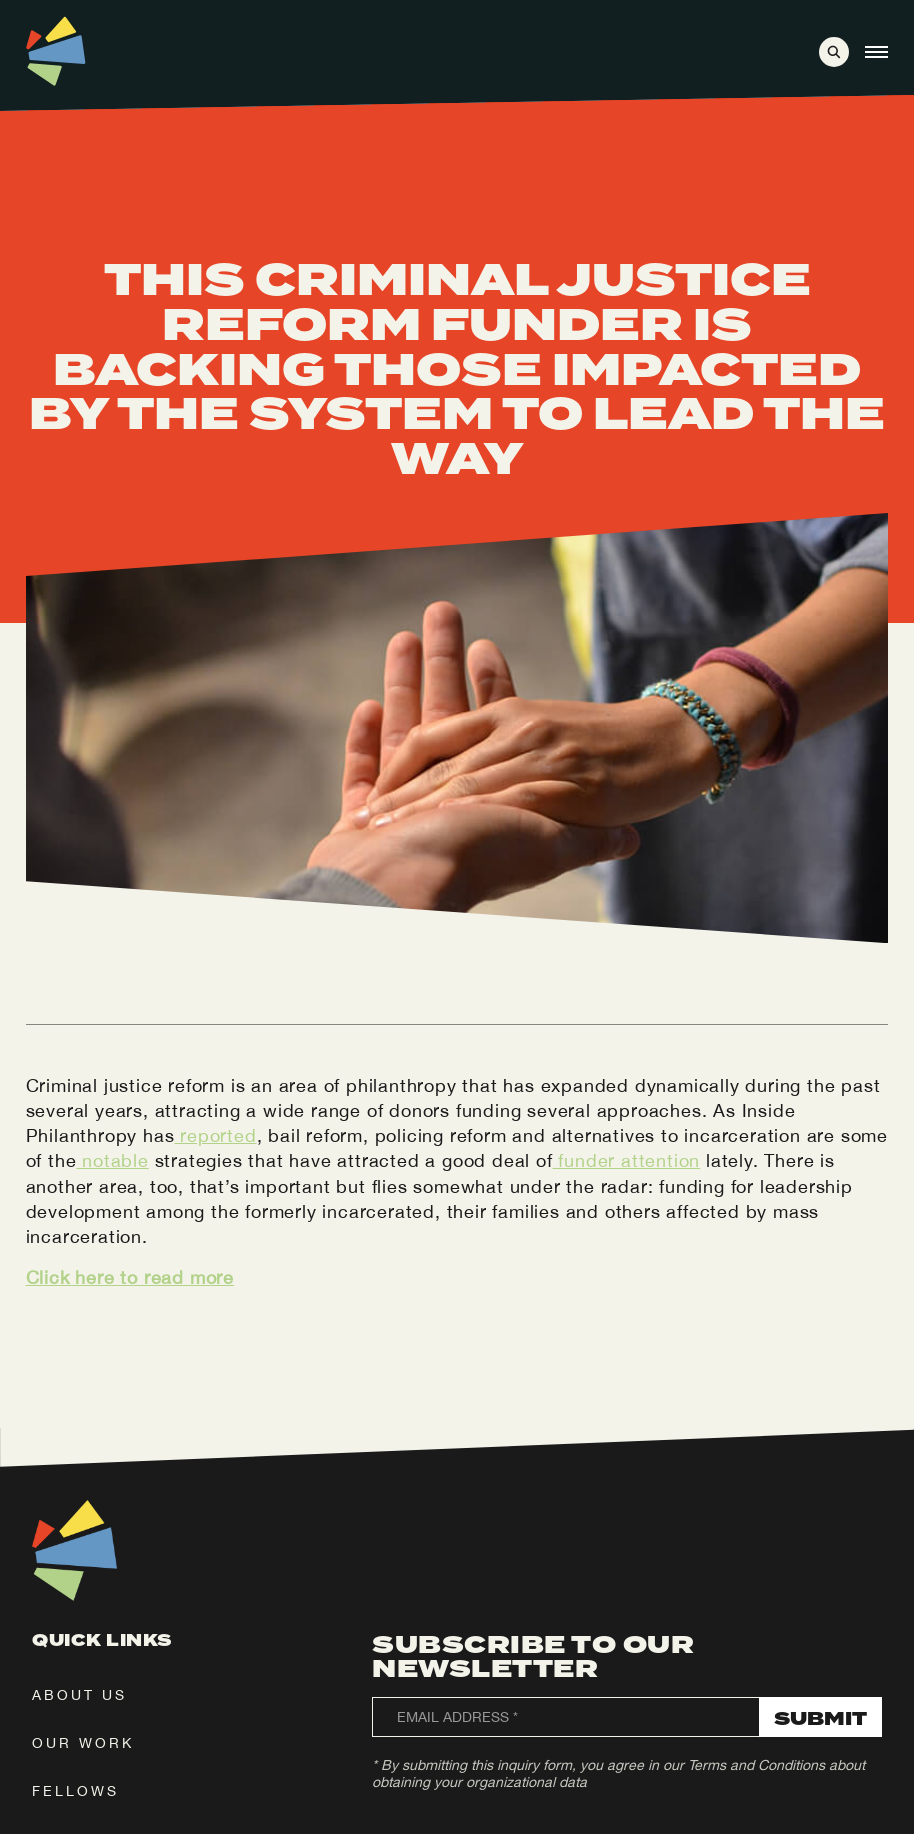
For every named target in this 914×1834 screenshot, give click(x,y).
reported (215, 1135)
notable (112, 1160)
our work (83, 1743)
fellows (75, 1791)
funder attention (627, 1160)
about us (79, 1695)
